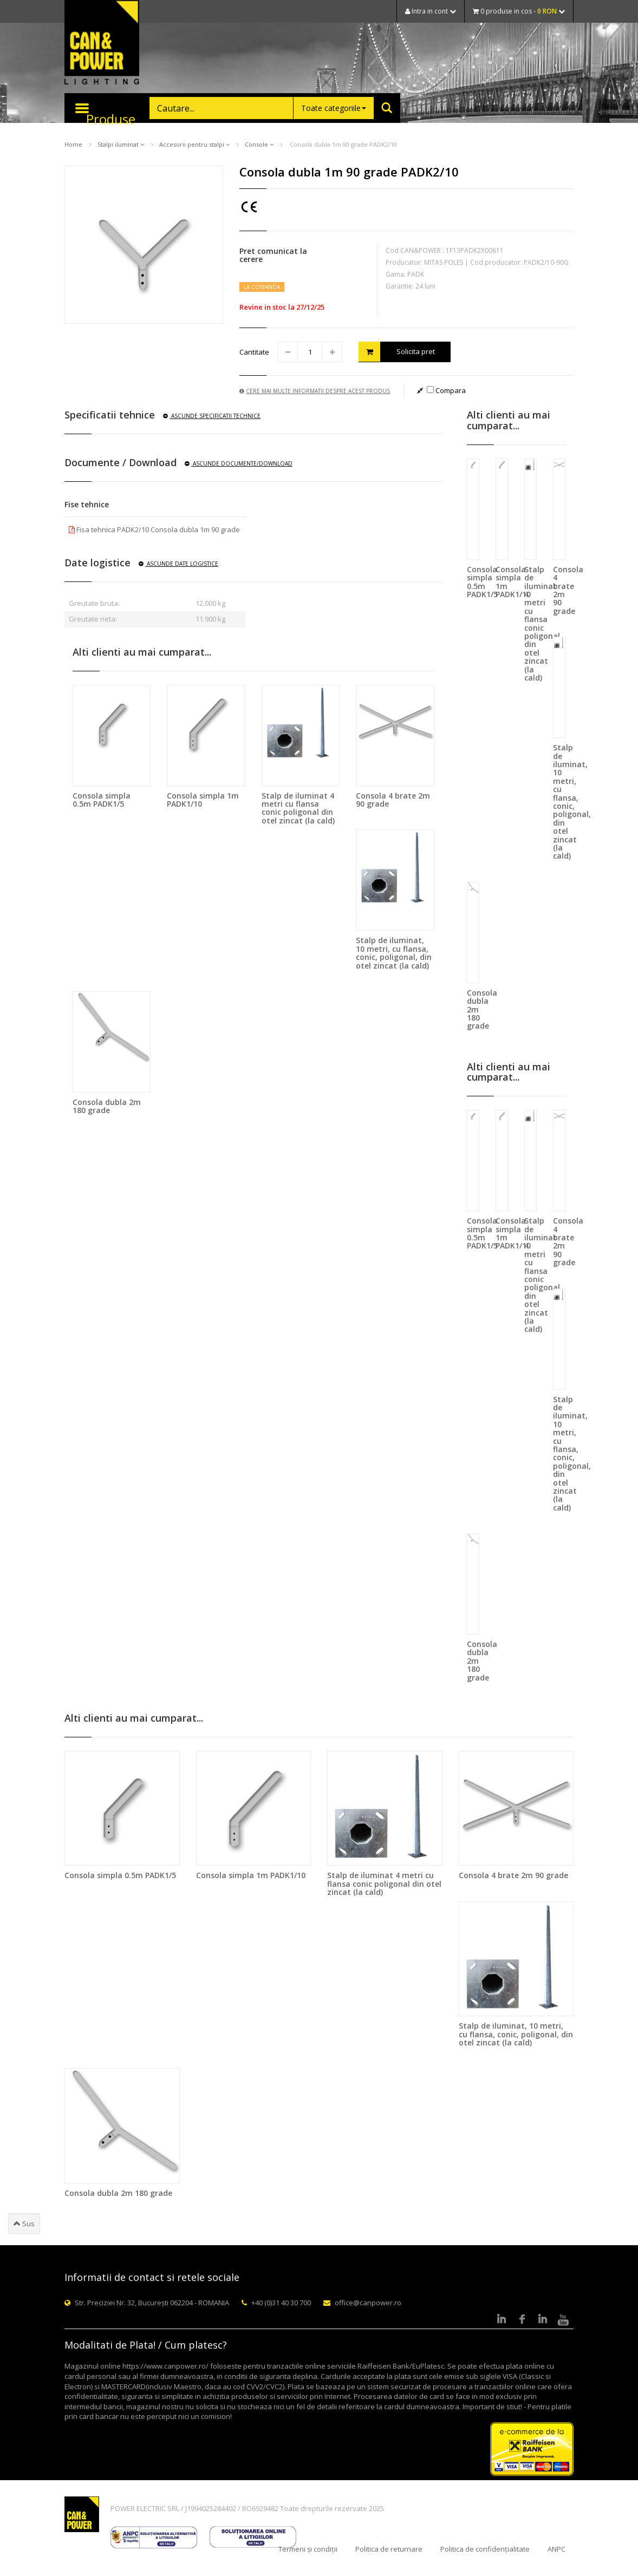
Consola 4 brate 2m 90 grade (393, 799)
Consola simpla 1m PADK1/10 (203, 799)
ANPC (556, 2549)
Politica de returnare (388, 2549)
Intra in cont (430, 11)
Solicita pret (397, 352)
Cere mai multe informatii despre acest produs (314, 391)
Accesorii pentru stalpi (194, 144)
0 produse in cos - (519, 11)
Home (73, 144)
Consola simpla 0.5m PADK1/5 (102, 799)
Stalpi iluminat (120, 144)
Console (259, 144)
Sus (24, 2223)
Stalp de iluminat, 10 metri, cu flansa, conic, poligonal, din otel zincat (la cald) (394, 952)
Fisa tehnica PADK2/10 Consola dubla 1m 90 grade (154, 529)
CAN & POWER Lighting (101, 43)
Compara (446, 390)
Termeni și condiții (307, 2549)
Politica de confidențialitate (485, 2549)
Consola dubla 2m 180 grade (107, 1106)
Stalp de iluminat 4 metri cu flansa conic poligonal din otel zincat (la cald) (298, 808)
